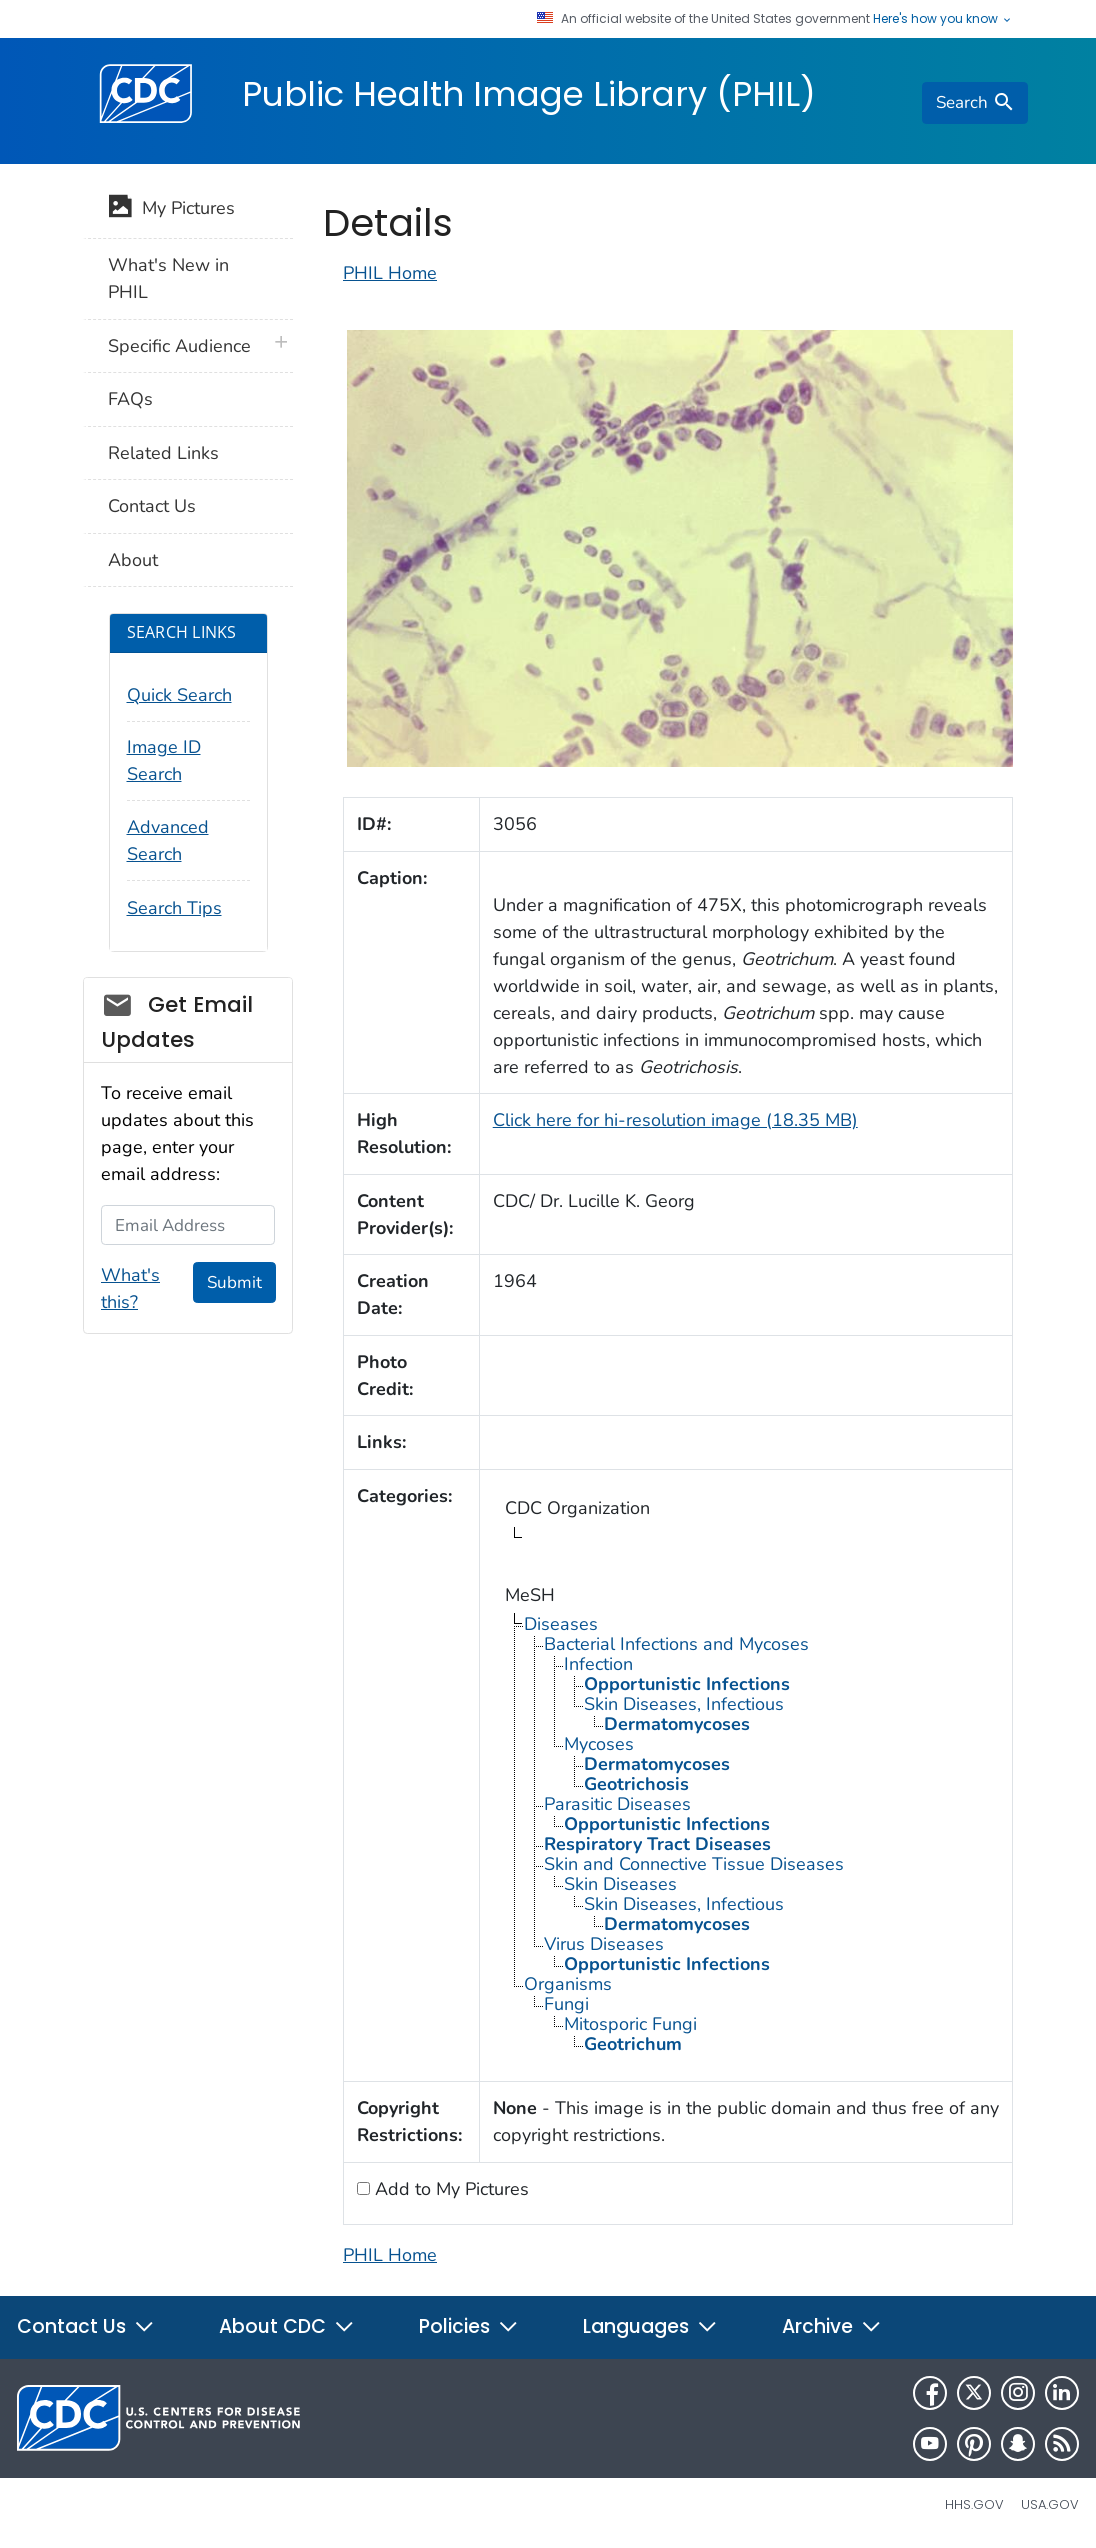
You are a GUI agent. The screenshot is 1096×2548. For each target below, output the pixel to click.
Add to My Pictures (449, 2189)
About (133, 560)
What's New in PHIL (168, 278)
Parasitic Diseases (617, 1804)
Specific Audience (179, 346)
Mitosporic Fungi (630, 2024)
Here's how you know (943, 19)
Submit (234, 1282)
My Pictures (171, 210)
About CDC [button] (287, 2326)
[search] (975, 103)
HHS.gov (974, 2504)
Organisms (568, 1984)
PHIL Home (390, 273)
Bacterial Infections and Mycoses (676, 1644)
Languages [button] (650, 2326)
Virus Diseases (604, 1944)
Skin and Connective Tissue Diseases (694, 1864)
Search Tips (174, 908)
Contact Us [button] (86, 2326)
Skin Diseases (620, 1884)
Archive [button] (832, 2326)
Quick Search (179, 695)
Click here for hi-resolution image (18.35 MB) (675, 1120)
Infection (598, 1664)
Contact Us (152, 506)
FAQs (130, 399)
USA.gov (1050, 2504)
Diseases (561, 1624)
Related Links (163, 453)
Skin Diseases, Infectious (684, 1704)
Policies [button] (469, 2326)
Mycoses (599, 1744)
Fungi (566, 2004)
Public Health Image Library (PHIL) (529, 94)
